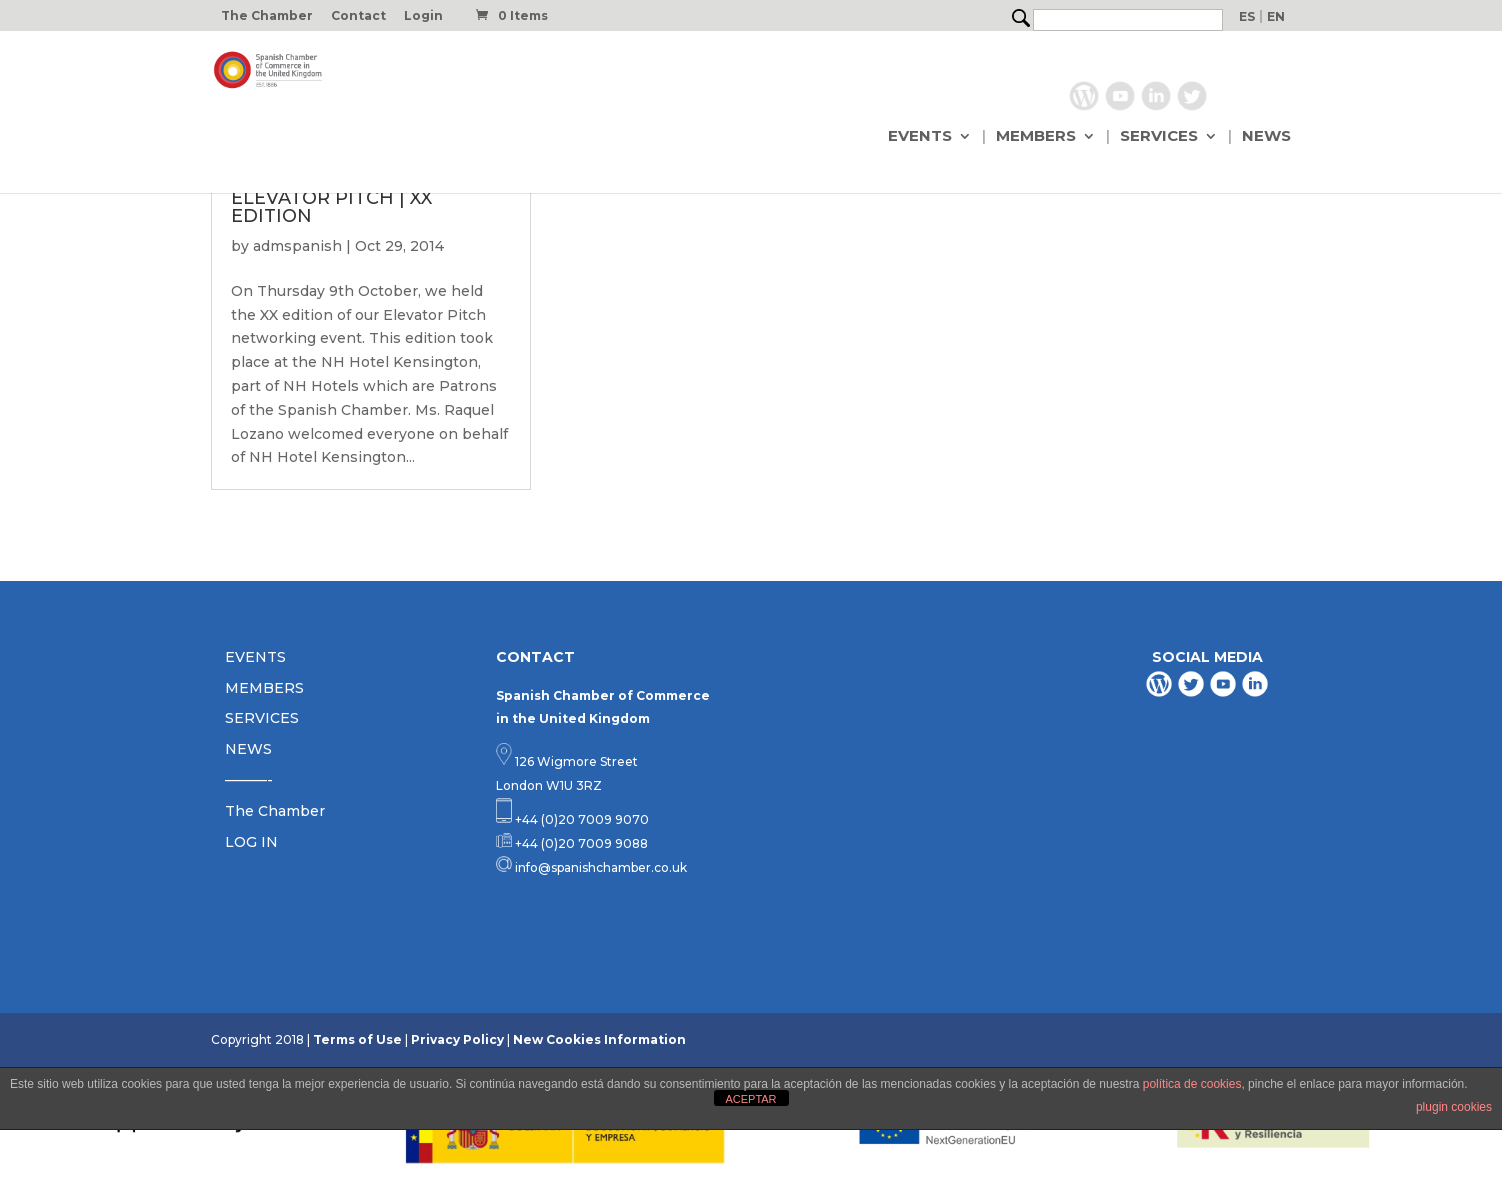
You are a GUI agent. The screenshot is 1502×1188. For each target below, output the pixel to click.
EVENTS (920, 137)
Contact (358, 16)
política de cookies (1192, 1084)
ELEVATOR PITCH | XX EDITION (331, 207)
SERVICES (1159, 137)
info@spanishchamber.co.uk (599, 867)
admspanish (297, 246)
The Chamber (267, 16)
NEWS (1266, 137)
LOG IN (251, 842)
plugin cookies (1454, 1107)
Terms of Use (357, 1039)
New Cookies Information (599, 1039)
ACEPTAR (750, 1099)
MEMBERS (1036, 137)
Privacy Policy (457, 1039)
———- (249, 780)
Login (423, 16)
